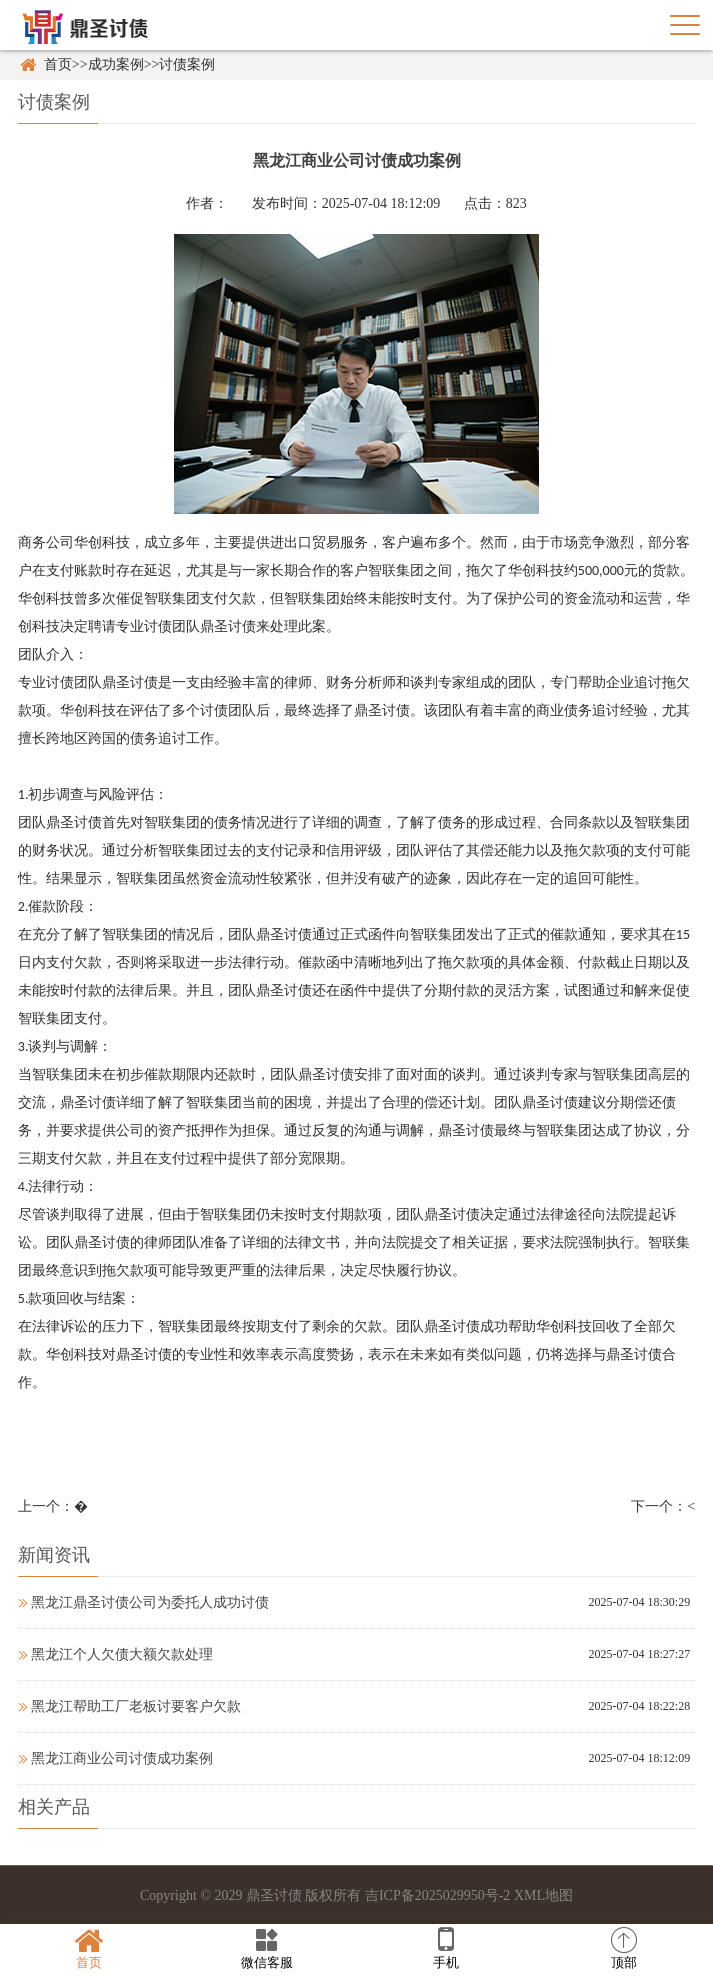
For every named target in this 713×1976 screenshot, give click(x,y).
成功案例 (116, 64)
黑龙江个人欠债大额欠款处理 (115, 1654)
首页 (58, 64)
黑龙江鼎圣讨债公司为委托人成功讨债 (143, 1602)
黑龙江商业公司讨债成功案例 (115, 1758)
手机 (446, 1949)
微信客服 (267, 1949)
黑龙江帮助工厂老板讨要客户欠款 (129, 1706)
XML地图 (543, 1895)
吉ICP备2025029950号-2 (437, 1895)
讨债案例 (187, 64)
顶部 (624, 1949)
